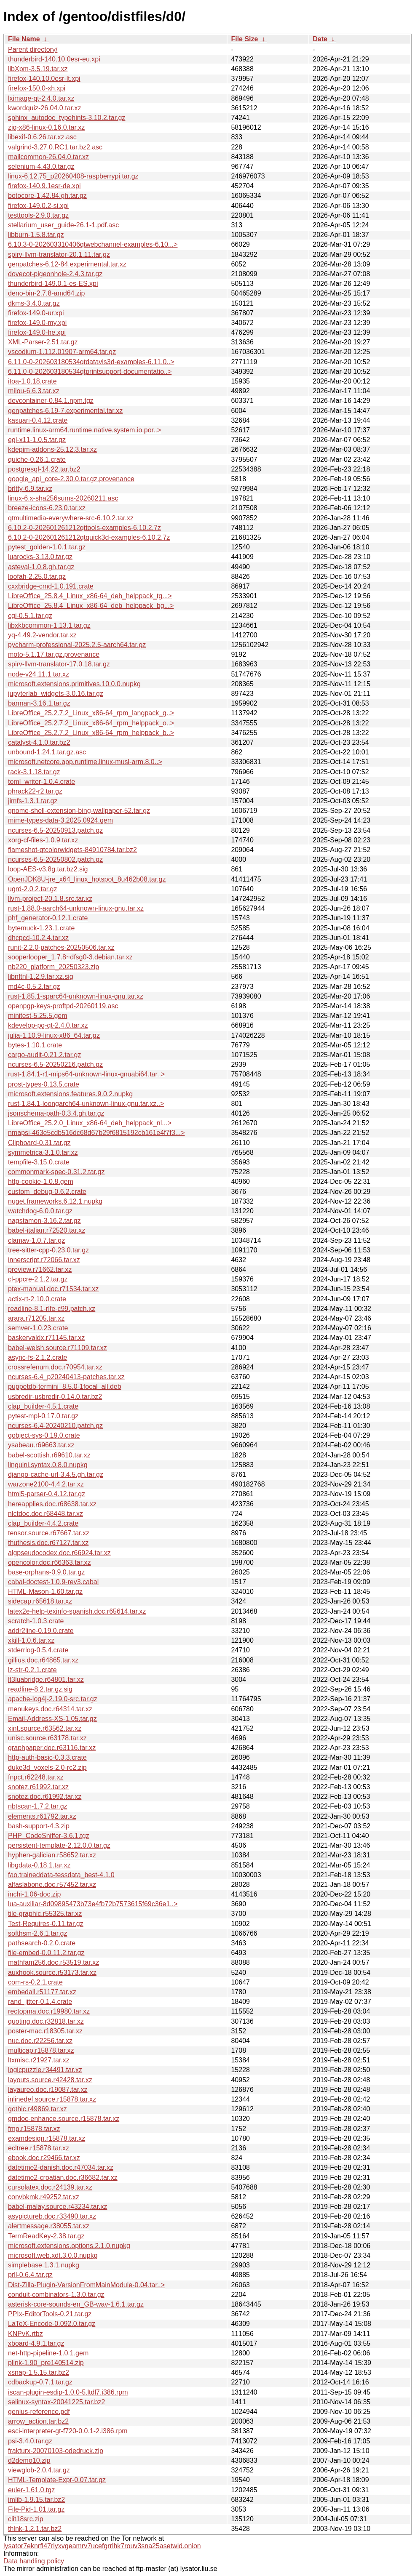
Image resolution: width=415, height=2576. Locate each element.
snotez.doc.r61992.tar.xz (44, 1796)
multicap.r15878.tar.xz (41, 2050)
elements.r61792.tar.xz (42, 1816)
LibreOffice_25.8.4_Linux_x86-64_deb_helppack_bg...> (91, 605)
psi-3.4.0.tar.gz (30, 2441)
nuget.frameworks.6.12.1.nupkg (55, 1201)
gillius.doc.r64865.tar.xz (43, 1660)
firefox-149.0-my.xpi (37, 322)
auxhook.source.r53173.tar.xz (52, 1972)
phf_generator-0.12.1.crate (48, 918)
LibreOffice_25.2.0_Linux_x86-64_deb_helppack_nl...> (89, 1123)
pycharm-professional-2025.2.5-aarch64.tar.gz (77, 644)
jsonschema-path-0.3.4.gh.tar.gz (56, 1113)
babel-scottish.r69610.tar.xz (49, 1455)
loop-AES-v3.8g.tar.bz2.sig (48, 869)
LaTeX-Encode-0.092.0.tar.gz (51, 2323)
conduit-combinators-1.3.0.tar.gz (56, 2294)
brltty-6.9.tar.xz (30, 488)
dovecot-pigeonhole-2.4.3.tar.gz (55, 273)
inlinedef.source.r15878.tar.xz (52, 2099)
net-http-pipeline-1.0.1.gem (48, 2353)
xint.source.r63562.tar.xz (44, 1728)
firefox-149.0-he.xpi (37, 332)
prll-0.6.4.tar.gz (30, 2274)
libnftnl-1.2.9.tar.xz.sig (40, 976)
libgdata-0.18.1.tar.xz (39, 1865)
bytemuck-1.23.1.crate (41, 928)
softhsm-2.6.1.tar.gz (37, 1933)
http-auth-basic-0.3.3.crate (47, 1757)
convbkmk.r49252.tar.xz (43, 2196)
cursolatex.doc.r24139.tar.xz (50, 2187)
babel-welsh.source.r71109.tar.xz (57, 1347)
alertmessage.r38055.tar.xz (48, 2226)
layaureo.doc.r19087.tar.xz (48, 2089)
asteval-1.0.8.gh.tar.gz (41, 566)
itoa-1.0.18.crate (32, 381)
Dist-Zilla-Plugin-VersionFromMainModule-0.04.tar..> (86, 2284)
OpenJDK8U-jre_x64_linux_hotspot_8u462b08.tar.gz (87, 879)
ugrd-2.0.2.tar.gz (32, 888)
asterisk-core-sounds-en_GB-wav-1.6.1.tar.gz (76, 2304)
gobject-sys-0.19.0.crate (44, 1435)
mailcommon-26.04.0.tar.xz (48, 156)
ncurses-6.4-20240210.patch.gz (55, 1425)
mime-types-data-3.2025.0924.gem (60, 820)
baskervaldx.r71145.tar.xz (46, 1337)
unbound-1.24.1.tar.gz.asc (47, 752)
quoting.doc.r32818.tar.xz (46, 2021)
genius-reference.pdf (39, 2411)
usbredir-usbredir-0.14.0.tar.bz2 (55, 1396)
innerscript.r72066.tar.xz (44, 1259)
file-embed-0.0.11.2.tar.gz (46, 1952)
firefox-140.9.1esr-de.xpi (44, 185)
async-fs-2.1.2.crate (37, 1357)
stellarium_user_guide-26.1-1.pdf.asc (63, 225)
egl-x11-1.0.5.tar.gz (37, 439)
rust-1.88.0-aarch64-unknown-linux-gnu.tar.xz (76, 908)
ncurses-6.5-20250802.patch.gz (55, 859)
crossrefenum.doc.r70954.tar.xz (55, 1367)
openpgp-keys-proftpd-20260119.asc (63, 1006)
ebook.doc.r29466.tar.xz (44, 2157)
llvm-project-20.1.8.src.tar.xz (50, 898)
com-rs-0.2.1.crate (35, 1982)
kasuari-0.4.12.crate (37, 420)
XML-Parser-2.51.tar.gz (43, 342)
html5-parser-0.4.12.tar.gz (46, 1493)
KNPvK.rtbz (25, 2333)
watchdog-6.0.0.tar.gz (40, 1211)
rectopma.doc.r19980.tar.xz (49, 2011)
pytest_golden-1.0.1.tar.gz (47, 547)
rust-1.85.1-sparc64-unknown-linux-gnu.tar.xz (75, 996)
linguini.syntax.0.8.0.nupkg (48, 1464)
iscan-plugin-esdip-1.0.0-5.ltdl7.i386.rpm (68, 2392)
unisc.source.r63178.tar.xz (47, 1738)
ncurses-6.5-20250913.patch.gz (55, 830)
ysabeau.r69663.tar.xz (41, 1445)
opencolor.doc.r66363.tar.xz (49, 1562)
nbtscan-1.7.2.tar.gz (37, 1806)
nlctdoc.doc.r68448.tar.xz (45, 1513)
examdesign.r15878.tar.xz (46, 2138)
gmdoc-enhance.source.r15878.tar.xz (63, 2118)
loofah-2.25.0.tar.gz (37, 576)
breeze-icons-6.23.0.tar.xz (47, 507)
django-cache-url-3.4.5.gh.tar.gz (55, 1474)
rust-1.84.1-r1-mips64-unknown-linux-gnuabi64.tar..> (86, 1074)
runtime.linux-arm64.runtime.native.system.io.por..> (84, 430)
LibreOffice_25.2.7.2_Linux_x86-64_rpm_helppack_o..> (91, 723)
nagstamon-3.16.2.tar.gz (44, 1220)
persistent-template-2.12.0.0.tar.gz (59, 1845)
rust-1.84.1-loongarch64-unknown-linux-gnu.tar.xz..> (86, 1103)
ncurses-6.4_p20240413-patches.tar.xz (66, 1376)
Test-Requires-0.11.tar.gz (45, 1923)
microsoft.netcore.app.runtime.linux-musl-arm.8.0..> (85, 761)
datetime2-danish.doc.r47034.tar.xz (60, 2167)
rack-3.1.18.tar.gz (34, 771)
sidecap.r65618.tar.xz (40, 1601)
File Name (24, 39)
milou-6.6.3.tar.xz (33, 390)
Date (320, 39)
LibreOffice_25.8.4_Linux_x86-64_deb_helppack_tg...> (90, 595)
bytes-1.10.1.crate (35, 1045)
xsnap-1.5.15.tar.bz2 (38, 2372)
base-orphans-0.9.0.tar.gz (46, 1572)
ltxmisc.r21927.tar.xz (39, 2060)
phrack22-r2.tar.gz (35, 791)
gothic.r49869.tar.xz (37, 2108)
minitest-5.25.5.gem (37, 1015)
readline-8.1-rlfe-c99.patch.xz (51, 1308)
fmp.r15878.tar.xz (34, 2128)
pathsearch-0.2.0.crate (41, 1943)
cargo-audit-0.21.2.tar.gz (44, 1054)
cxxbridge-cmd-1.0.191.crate (51, 586)
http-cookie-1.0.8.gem (40, 1181)
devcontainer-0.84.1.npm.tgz (51, 400)
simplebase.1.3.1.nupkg (43, 2265)
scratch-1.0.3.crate (36, 1621)
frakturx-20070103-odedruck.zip (55, 2450)
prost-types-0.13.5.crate (43, 1084)
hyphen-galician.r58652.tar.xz (52, 1855)
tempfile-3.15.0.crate (39, 1162)
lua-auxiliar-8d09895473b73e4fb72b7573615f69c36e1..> (93, 1903)
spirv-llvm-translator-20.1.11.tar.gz (59, 254)
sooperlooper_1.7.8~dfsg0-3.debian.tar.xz (70, 957)
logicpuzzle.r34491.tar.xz (45, 2069)
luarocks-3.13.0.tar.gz (40, 556)
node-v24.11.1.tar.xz (38, 674)
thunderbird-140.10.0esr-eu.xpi (54, 59)
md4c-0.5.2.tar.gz (34, 986)
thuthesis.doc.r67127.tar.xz (48, 1542)
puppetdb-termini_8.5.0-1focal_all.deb (64, 1386)
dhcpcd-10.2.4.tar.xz (38, 937)
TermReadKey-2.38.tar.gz (46, 2236)
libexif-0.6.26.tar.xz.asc (42, 137)
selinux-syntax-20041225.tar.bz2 (56, 2402)
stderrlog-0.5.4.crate (38, 1650)
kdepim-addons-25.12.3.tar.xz (52, 449)
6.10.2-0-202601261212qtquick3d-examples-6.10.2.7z (89, 537)
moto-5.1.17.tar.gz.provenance (53, 654)
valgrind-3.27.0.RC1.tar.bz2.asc (55, 147)
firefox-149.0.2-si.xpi (38, 205)
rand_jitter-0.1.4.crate (40, 2001)
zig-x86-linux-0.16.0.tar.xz (46, 127)
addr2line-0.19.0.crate (41, 1630)
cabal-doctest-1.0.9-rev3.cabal (53, 1581)
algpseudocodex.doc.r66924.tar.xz (59, 1552)
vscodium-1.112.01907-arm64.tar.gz (62, 351)
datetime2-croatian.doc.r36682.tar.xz (63, 2177)
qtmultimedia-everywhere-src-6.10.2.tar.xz (71, 518)
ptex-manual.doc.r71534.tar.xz (53, 1288)
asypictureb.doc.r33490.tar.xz (52, 2216)
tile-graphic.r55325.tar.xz (45, 1913)
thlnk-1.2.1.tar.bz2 (35, 2528)
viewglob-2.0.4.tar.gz (39, 2470)
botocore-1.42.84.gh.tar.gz (47, 195)
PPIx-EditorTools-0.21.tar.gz (49, 2314)
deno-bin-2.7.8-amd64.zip (46, 293)
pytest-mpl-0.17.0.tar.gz (43, 1416)
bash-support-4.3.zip (39, 1826)
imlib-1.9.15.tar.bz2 (36, 2499)
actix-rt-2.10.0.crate (37, 1299)
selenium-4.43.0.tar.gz (41, 166)
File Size (244, 39)
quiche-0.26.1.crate (37, 459)
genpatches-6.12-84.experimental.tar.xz (67, 264)
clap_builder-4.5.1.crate (43, 1406)
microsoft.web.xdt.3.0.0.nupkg (53, 2255)
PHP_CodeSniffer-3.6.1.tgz (48, 1835)
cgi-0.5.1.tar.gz (30, 615)
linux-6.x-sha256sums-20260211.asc (63, 498)
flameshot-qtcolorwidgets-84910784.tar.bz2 (72, 849)
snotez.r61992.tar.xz (38, 1786)
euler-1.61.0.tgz (31, 2489)
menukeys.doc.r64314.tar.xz (50, 1709)
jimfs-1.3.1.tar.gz (32, 801)
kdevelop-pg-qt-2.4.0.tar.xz (48, 1025)
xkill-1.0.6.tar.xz (31, 1640)
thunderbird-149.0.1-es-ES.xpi (53, 283)
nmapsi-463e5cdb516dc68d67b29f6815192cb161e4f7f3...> (96, 1132)
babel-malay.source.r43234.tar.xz (57, 2206)
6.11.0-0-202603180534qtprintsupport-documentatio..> (89, 371)
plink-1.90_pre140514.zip (46, 2362)
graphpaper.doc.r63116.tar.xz (52, 1747)
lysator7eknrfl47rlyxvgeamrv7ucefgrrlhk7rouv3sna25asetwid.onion (102, 2545)
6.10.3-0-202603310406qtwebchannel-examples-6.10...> (93, 244)
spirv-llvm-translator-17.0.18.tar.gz (59, 664)
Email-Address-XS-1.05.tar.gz (52, 1718)
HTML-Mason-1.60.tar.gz (45, 1591)
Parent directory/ (32, 49)
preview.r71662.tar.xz (40, 1269)
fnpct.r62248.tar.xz (36, 1777)
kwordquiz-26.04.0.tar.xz (44, 108)
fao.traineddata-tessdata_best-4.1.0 (61, 1874)
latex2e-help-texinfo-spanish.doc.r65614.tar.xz (77, 1611)
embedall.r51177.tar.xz (42, 1991)
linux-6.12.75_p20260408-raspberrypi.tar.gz (73, 176)
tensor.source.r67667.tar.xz (48, 1533)
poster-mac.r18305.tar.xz (45, 2031)
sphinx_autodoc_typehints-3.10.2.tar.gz (66, 117)
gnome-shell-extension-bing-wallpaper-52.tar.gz (79, 810)
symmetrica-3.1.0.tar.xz (43, 1152)
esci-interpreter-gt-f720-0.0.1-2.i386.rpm (68, 2431)
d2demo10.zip (29, 2460)
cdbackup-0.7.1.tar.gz (40, 2382)
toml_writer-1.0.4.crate (41, 781)
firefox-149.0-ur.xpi (36, 313)
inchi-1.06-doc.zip (34, 1894)
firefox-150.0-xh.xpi (36, 88)
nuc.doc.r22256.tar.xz (40, 2040)
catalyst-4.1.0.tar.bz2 (39, 742)
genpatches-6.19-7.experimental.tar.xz (65, 410)
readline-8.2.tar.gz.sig (40, 1689)
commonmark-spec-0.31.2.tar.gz (56, 1171)
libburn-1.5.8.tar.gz (36, 234)
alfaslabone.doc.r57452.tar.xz (52, 1884)
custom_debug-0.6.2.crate (47, 1191)
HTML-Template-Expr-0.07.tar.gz (57, 2479)
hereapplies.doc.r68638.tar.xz (52, 1504)
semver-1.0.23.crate (38, 1328)
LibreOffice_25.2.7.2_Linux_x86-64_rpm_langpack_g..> (91, 713)
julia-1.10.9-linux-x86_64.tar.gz (54, 1035)
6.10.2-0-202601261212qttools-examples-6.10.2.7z (84, 527)
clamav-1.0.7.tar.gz (36, 1240)
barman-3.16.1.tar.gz (39, 703)
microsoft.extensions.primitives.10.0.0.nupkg (74, 683)
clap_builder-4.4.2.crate (43, 1523)
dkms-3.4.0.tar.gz (34, 303)
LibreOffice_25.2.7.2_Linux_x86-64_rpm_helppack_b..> (91, 732)
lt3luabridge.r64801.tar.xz (46, 1679)
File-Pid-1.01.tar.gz (36, 2509)
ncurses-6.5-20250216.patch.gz (55, 1064)
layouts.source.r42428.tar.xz (50, 2079)
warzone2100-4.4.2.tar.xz (46, 1484)
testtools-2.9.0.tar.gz (38, 215)
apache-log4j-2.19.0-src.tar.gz (52, 1698)
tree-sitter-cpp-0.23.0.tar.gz (48, 1250)
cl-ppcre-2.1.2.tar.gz (37, 1279)
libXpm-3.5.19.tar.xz (37, 68)
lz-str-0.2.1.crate (32, 1669)
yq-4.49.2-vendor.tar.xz (42, 635)
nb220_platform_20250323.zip (53, 966)
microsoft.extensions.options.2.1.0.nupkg (69, 2245)
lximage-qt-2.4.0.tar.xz (41, 98)
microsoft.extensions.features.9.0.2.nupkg (70, 1094)
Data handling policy (33, 2561)
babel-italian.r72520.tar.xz (46, 1230)
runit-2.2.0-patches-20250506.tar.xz (61, 947)
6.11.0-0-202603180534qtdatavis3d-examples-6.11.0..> (91, 361)
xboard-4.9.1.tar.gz (36, 2343)
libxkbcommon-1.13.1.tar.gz (49, 625)
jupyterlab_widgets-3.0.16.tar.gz (55, 693)
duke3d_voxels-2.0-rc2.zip (47, 1767)
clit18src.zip (25, 2519)
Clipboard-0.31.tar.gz (39, 1142)
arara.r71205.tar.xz (36, 1318)
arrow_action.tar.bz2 (38, 2421)
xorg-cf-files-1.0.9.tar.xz (43, 840)
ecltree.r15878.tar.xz (38, 2148)
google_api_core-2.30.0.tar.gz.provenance (71, 478)
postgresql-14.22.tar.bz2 (44, 469)
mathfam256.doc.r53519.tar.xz (53, 1962)
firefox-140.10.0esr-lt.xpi (44, 78)
